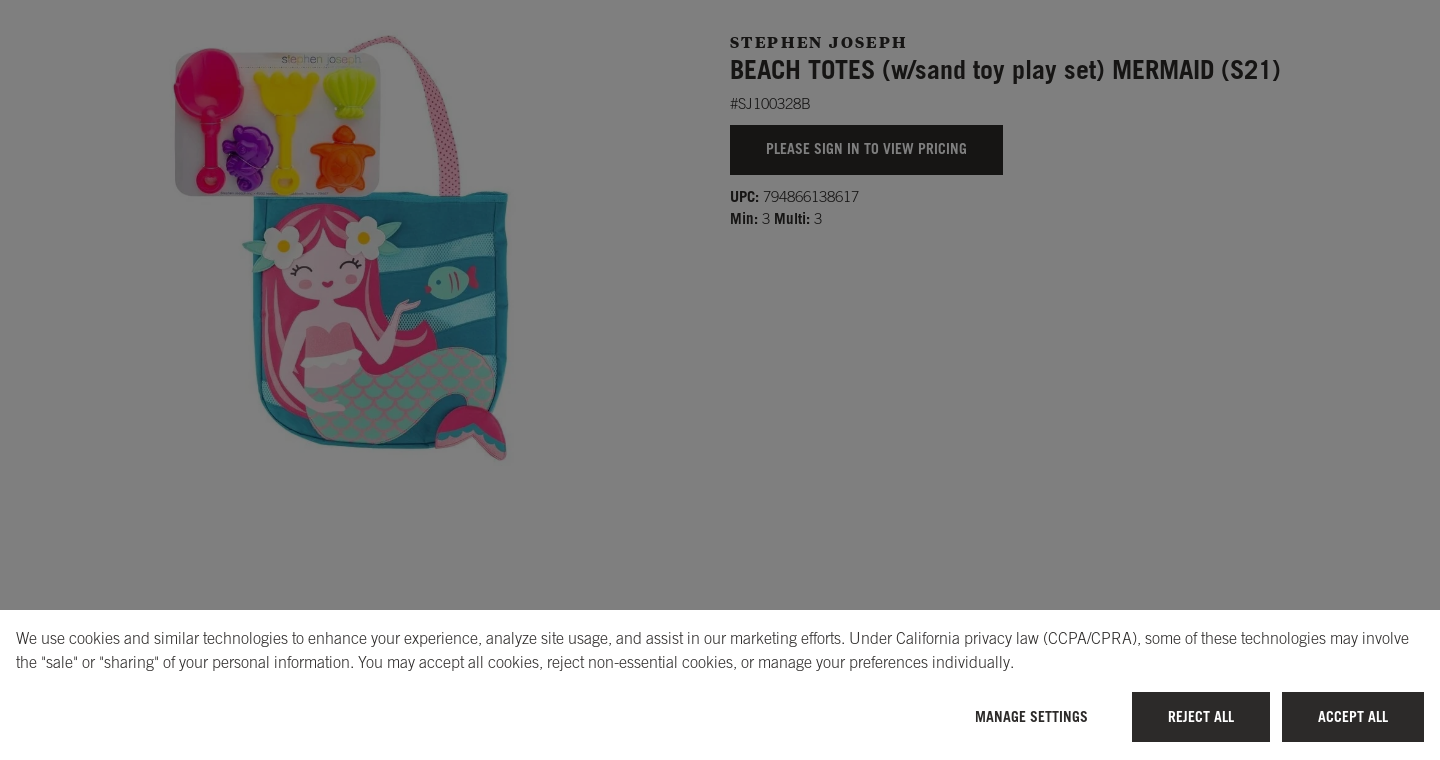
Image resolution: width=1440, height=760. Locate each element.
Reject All (1201, 716)
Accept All (1353, 716)
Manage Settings (1031, 716)
